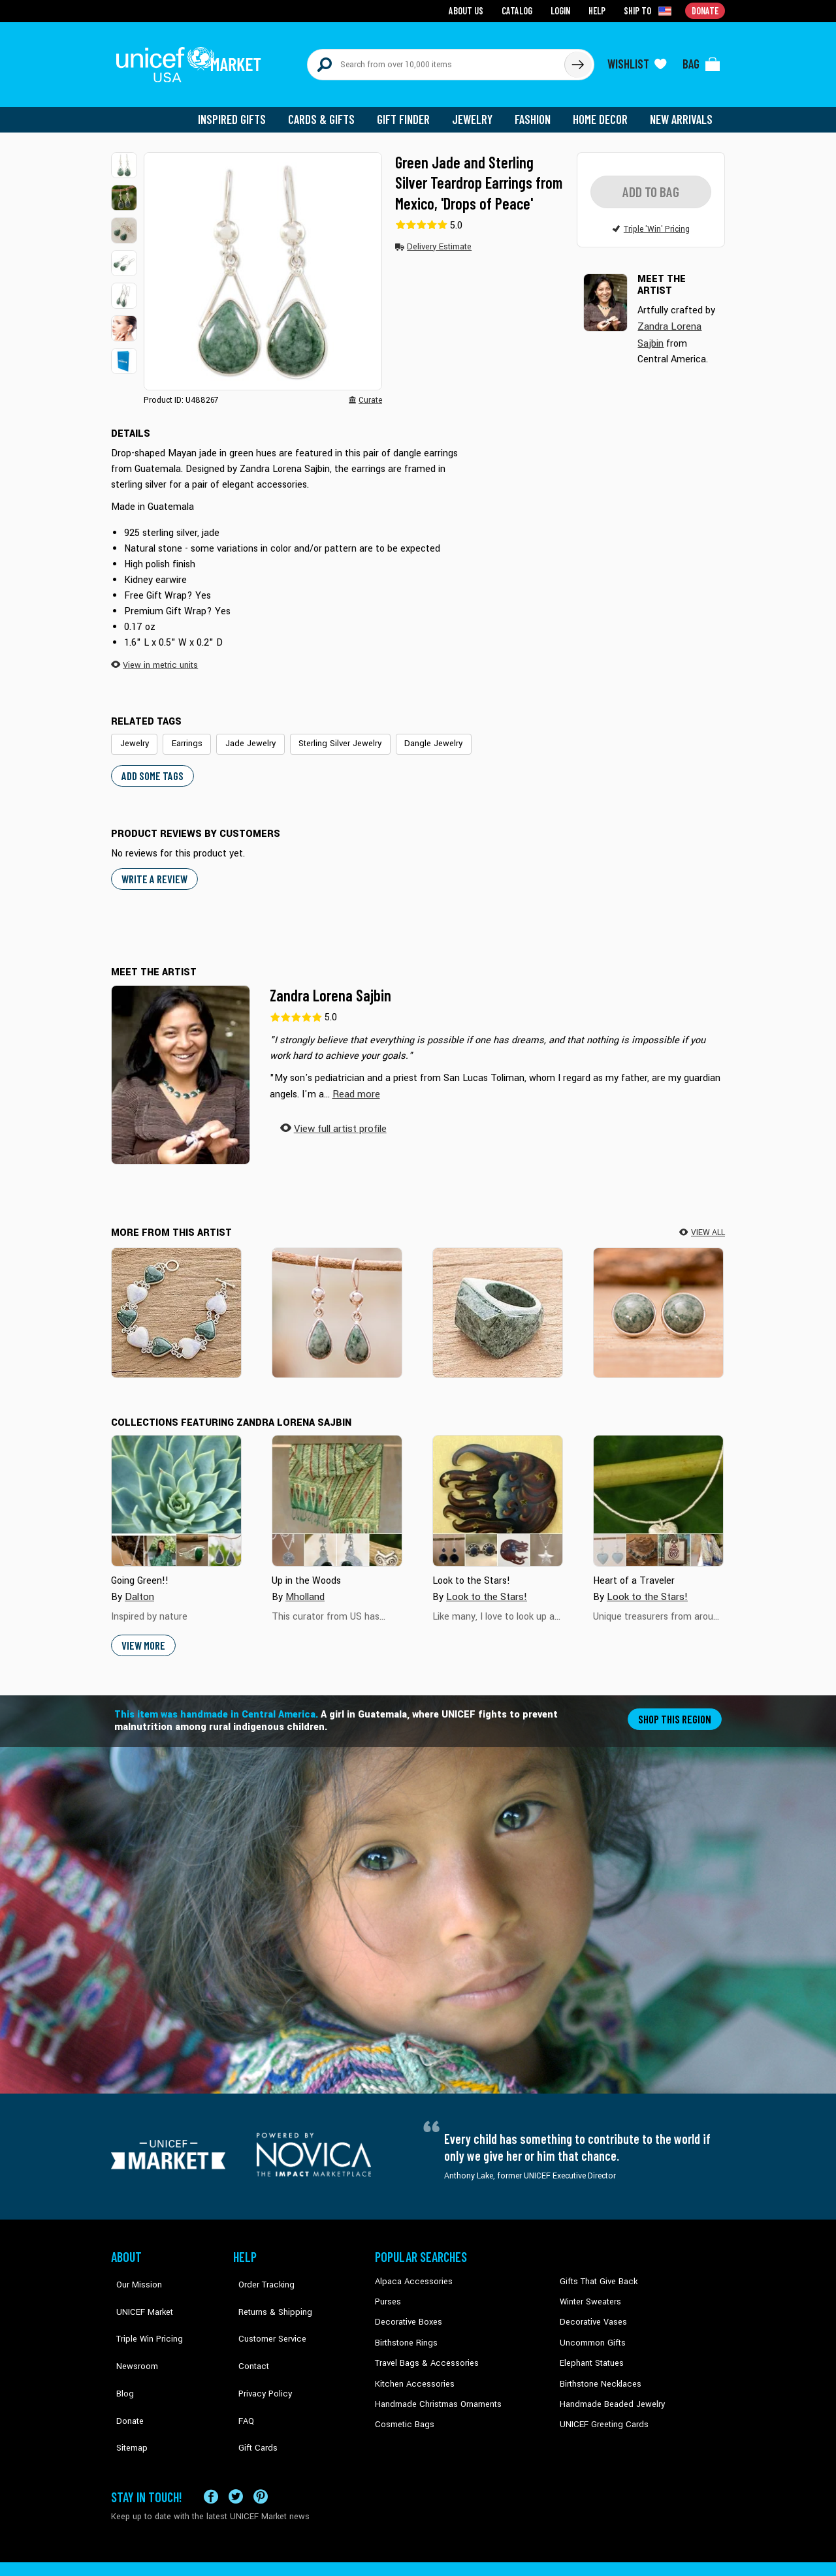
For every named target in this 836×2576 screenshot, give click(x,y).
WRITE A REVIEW (152, 868)
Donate (124, 2369)
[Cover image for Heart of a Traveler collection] (658, 1490)
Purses (387, 2289)
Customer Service (265, 2310)
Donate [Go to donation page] (705, 10)
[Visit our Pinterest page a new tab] (260, 2452)
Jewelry (477, 111)
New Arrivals (682, 111)
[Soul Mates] (176, 1301)
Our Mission (133, 2270)
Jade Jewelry (244, 734)
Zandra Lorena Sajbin (330, 984)
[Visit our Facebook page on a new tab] (211, 2452)
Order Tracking (259, 2270)
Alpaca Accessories (410, 2270)
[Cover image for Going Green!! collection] (176, 1490)
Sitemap (126, 2389)
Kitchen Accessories (411, 2369)
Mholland (304, 1585)
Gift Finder (409, 111)
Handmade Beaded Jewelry (608, 2389)
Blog (119, 2349)
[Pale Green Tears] (337, 1301)
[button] (124, 157)
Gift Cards (251, 2389)
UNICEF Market (137, 2289)
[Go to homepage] (192, 60)
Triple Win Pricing (142, 2310)
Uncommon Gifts (591, 2329)
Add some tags (150, 765)
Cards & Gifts (329, 111)
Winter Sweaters (589, 2289)
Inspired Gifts (241, 111)
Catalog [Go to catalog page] (520, 10)
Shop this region (676, 1707)
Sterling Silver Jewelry (328, 734)
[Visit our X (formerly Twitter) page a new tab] (236, 2452)
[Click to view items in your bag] (701, 60)
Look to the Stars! (485, 1585)
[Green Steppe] (497, 1301)
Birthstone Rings (405, 2329)
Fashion (536, 111)
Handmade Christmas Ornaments (435, 2389)
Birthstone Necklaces (597, 2369)
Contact (247, 2329)
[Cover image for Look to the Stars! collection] (497, 1490)
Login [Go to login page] (562, 10)
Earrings (184, 734)
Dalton (139, 1585)
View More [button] (142, 1633)
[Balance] (658, 1301)
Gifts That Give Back (596, 2270)
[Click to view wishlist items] (637, 60)
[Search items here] (436, 60)
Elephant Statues (590, 2349)
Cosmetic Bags (402, 2408)
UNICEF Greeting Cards (600, 2408)
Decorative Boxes (406, 2310)
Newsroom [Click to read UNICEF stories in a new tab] (131, 2329)
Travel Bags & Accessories (423, 2349)
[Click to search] (577, 60)
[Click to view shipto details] (650, 10)
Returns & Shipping (267, 2289)
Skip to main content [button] (418, 0)
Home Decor (602, 111)
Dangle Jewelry (416, 734)
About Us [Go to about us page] (470, 10)
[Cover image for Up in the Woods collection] (337, 1490)
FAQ (241, 2369)
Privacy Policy (258, 2349)
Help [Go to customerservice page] (598, 10)
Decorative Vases (591, 2310)
